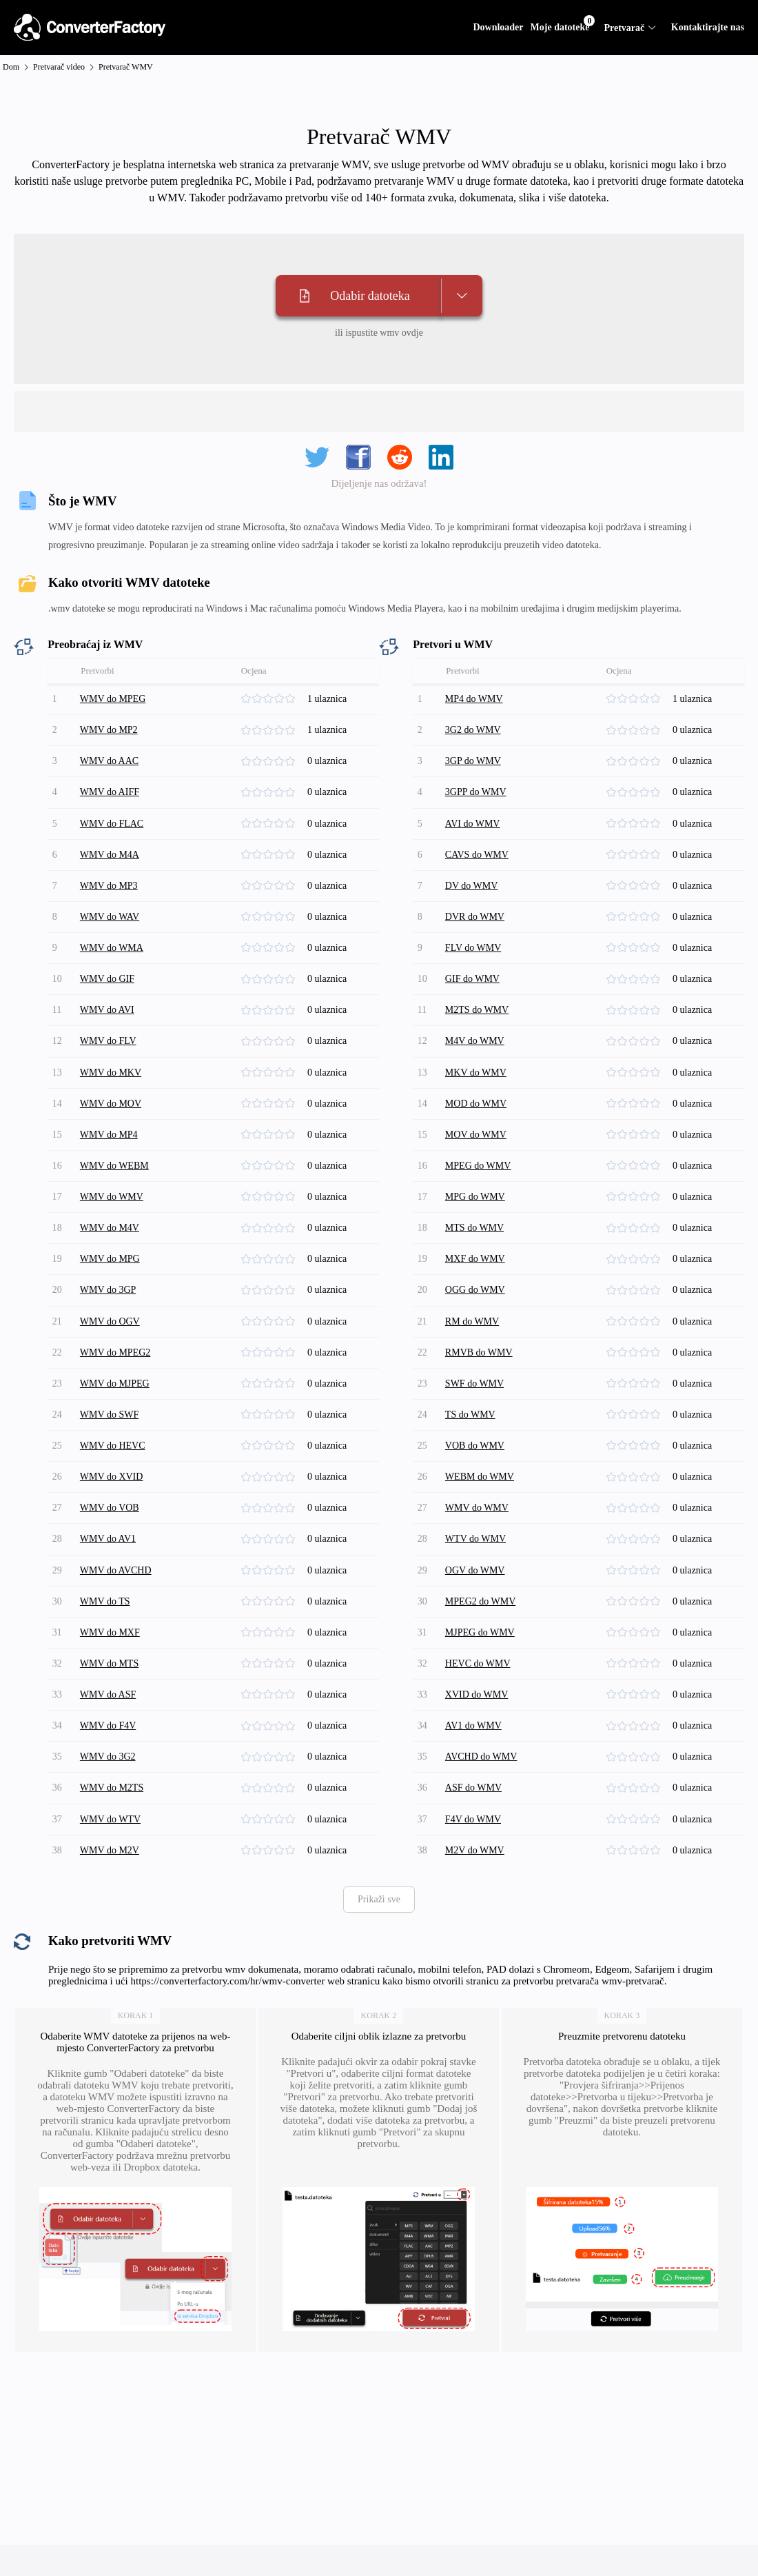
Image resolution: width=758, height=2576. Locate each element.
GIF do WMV (474, 952)
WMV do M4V (111, 1178)
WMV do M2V (111, 1743)
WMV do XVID (113, 1404)
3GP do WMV (475, 754)
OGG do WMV (477, 1234)
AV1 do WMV (475, 1630)
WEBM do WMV (481, 1404)
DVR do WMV (476, 895)
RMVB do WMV (481, 1291)
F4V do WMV (475, 1715)
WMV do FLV (110, 1008)
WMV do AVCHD (118, 1489)
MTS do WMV (476, 1178)
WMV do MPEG (114, 697)
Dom (11, 67)
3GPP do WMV (478, 782)
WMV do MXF (112, 1545)
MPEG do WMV (480, 1121)
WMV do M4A (111, 839)
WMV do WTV (112, 1715)
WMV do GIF (109, 952)
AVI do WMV (474, 810)
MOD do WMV (478, 1065)
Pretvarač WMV (126, 67)
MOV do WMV (478, 1093)
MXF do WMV (477, 1206)
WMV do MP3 (111, 867)
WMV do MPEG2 (117, 1291)
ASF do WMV (475, 1687)
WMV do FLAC (113, 810)
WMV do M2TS (113, 1687)
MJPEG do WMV (482, 1545)
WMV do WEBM (116, 1121)
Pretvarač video (59, 67)
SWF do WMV (476, 1319)
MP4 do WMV (476, 697)
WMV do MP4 (111, 1093)
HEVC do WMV (480, 1574)
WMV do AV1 (110, 1461)
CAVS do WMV (479, 839)
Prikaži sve (379, 1791)
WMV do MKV (112, 1037)
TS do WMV (472, 1347)
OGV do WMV (477, 1489)
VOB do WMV (476, 1376)
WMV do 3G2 (110, 1658)
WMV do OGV (112, 1263)
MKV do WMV (478, 1037)
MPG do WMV (477, 1150)
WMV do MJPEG (117, 1319)
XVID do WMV (479, 1602)
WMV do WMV (113, 1150)
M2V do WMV (476, 1743)
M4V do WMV (476, 1008)
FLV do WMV (475, 923)
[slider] (273, 698)
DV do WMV (473, 867)
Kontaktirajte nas (707, 27)
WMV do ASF (110, 1602)
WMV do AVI (109, 980)
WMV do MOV (112, 1065)
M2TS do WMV (479, 980)
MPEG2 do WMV (482, 1517)
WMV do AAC (111, 754)
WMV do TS (107, 1517)
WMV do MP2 (111, 726)
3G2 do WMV (475, 726)
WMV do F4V (110, 1630)
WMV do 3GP (110, 1234)
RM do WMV (474, 1263)
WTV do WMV (477, 1461)
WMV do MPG (112, 1206)
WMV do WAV (111, 895)
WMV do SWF (111, 1347)
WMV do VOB (111, 1432)
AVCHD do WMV (483, 1658)
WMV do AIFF (111, 782)
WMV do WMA (113, 923)
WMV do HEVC (114, 1376)
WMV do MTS (111, 1574)
